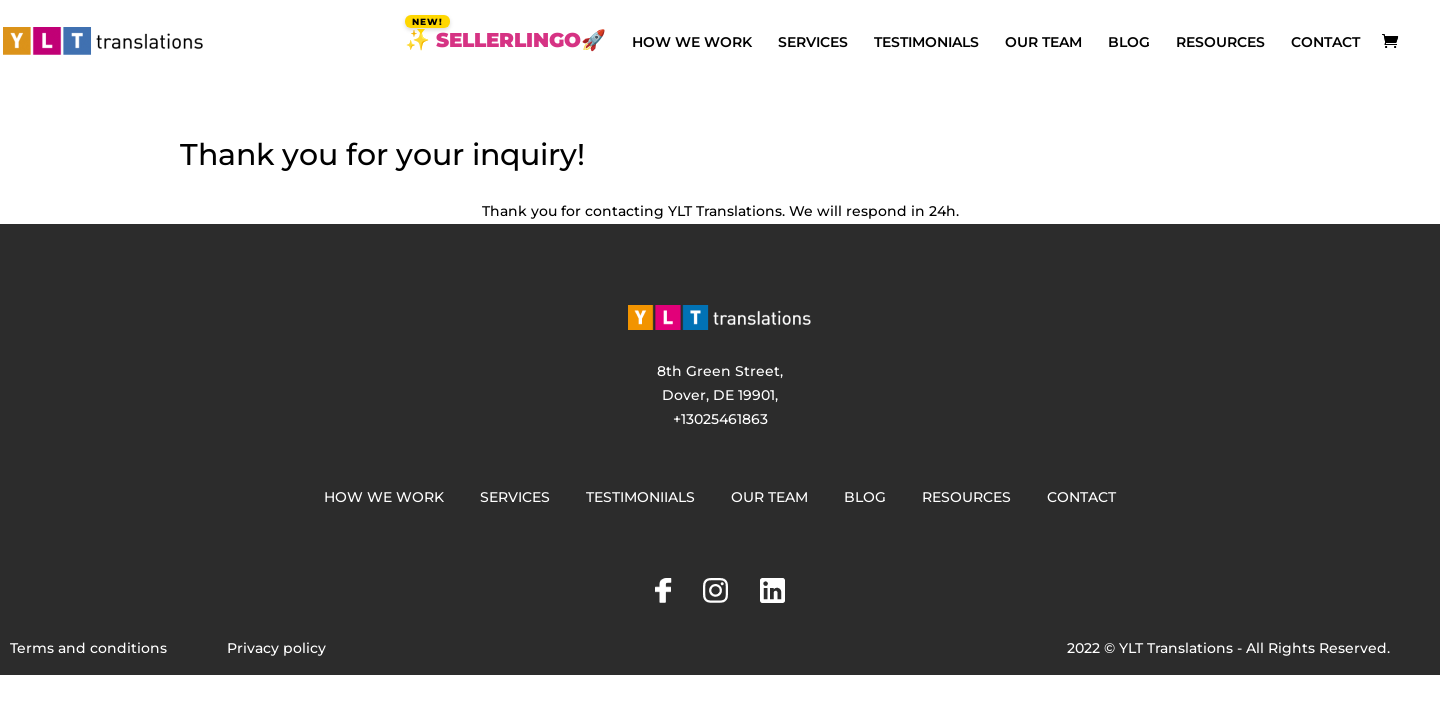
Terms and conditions (88, 648)
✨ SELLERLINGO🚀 (505, 42)
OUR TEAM (1043, 43)
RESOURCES (1220, 43)
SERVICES (813, 43)
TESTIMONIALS (926, 43)
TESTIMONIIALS (640, 497)
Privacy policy (276, 648)
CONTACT (1325, 43)
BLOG (1129, 43)
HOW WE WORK (692, 43)
